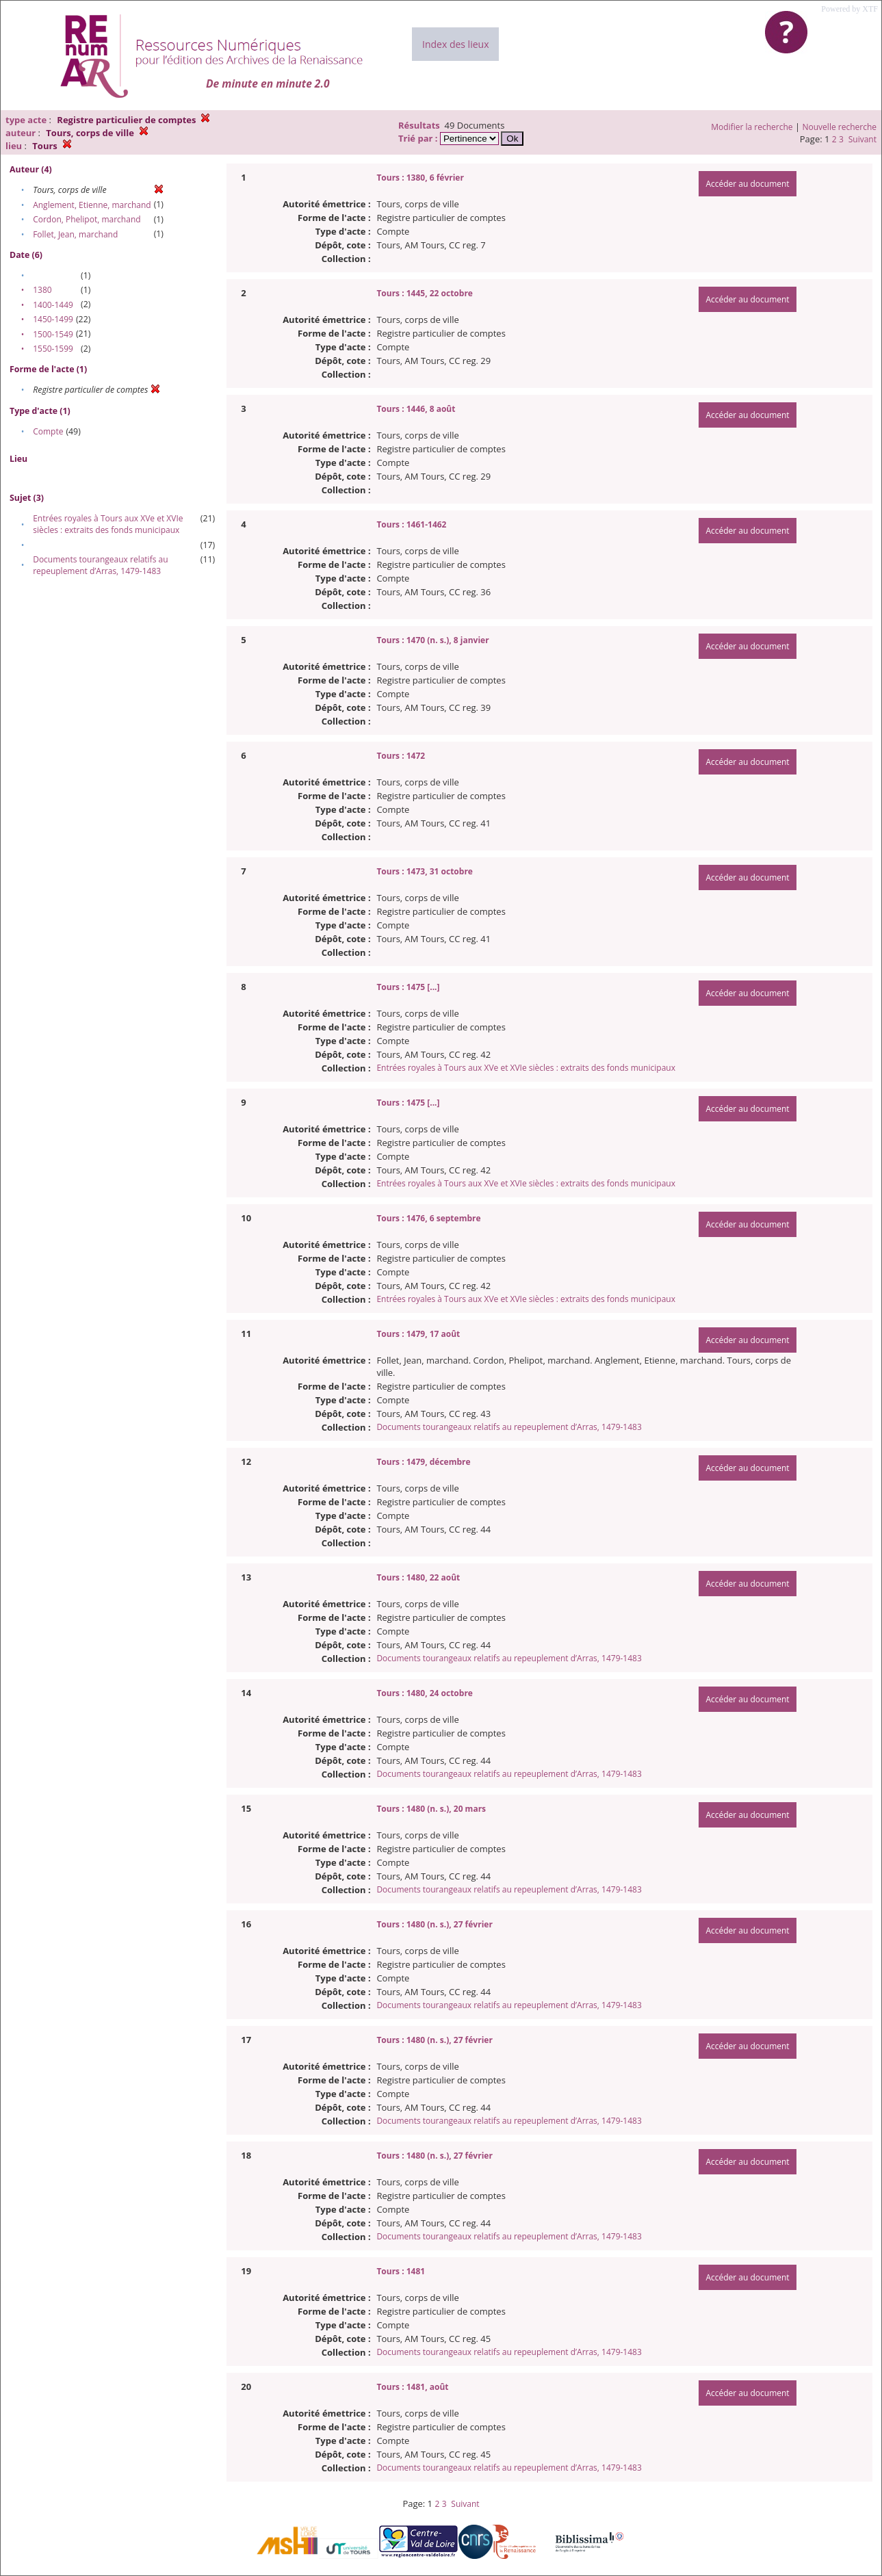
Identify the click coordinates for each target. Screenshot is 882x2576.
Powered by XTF (849, 9)
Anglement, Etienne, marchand (92, 205)
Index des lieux (455, 44)
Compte (48, 431)
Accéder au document (747, 184)
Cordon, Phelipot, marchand (86, 219)
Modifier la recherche (751, 127)
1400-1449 (53, 305)
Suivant (862, 139)
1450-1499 (53, 319)
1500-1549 (53, 334)
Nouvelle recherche (840, 127)
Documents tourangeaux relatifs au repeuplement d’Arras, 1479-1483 (100, 565)
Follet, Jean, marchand (75, 234)
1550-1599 (53, 348)
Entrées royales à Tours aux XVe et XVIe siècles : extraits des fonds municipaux (108, 524)
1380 (42, 290)
